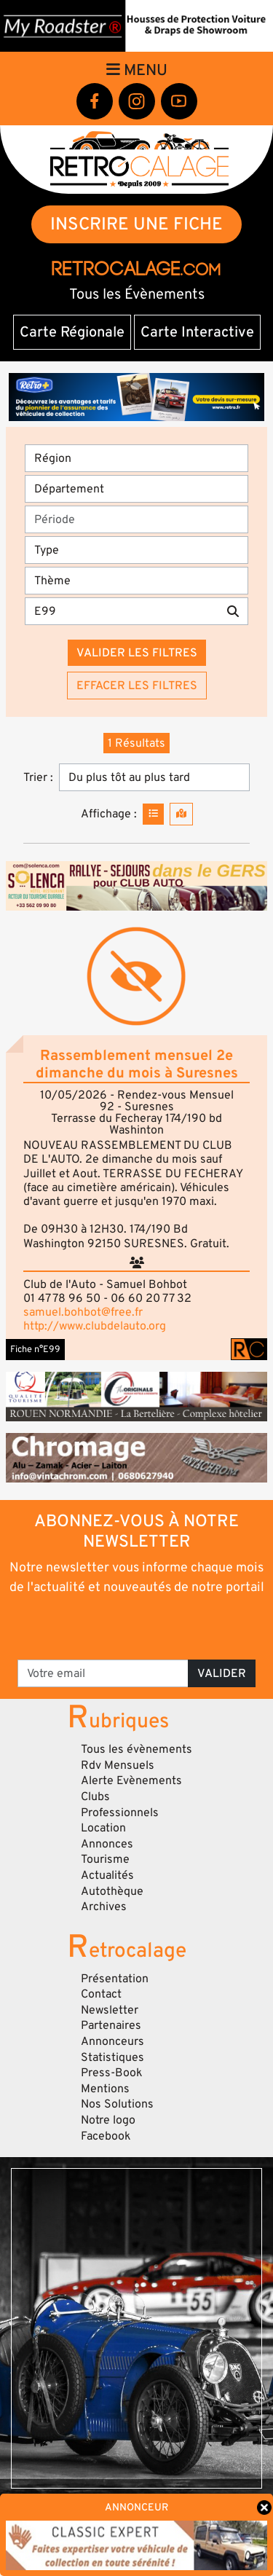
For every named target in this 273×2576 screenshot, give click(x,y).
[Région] (136, 458)
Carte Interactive (197, 332)
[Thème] (136, 580)
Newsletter (109, 2010)
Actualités (107, 1875)
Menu (136, 70)
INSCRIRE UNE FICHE (136, 224)
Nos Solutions (117, 2104)
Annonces (107, 1844)
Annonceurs (112, 2041)
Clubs (95, 1796)
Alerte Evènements (131, 1780)
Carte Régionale (72, 332)
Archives (104, 1906)
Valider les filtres (136, 653)
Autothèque (112, 1891)
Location (103, 1828)
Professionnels (120, 1813)
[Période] (136, 519)
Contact (101, 1994)
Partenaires (111, 2025)
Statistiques (112, 2057)
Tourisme (105, 1859)
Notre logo (108, 2120)
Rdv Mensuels (117, 1765)
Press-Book (112, 2073)
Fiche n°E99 (35, 1349)
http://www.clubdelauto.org (94, 1326)
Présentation (115, 1979)
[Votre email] (103, 1673)
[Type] (136, 550)
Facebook (106, 2136)
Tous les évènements (136, 1749)
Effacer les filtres (136, 686)
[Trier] (154, 777)
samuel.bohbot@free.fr (83, 1312)
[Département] (136, 489)
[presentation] (138, 1626)
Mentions (105, 2089)
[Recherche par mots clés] (121, 611)
